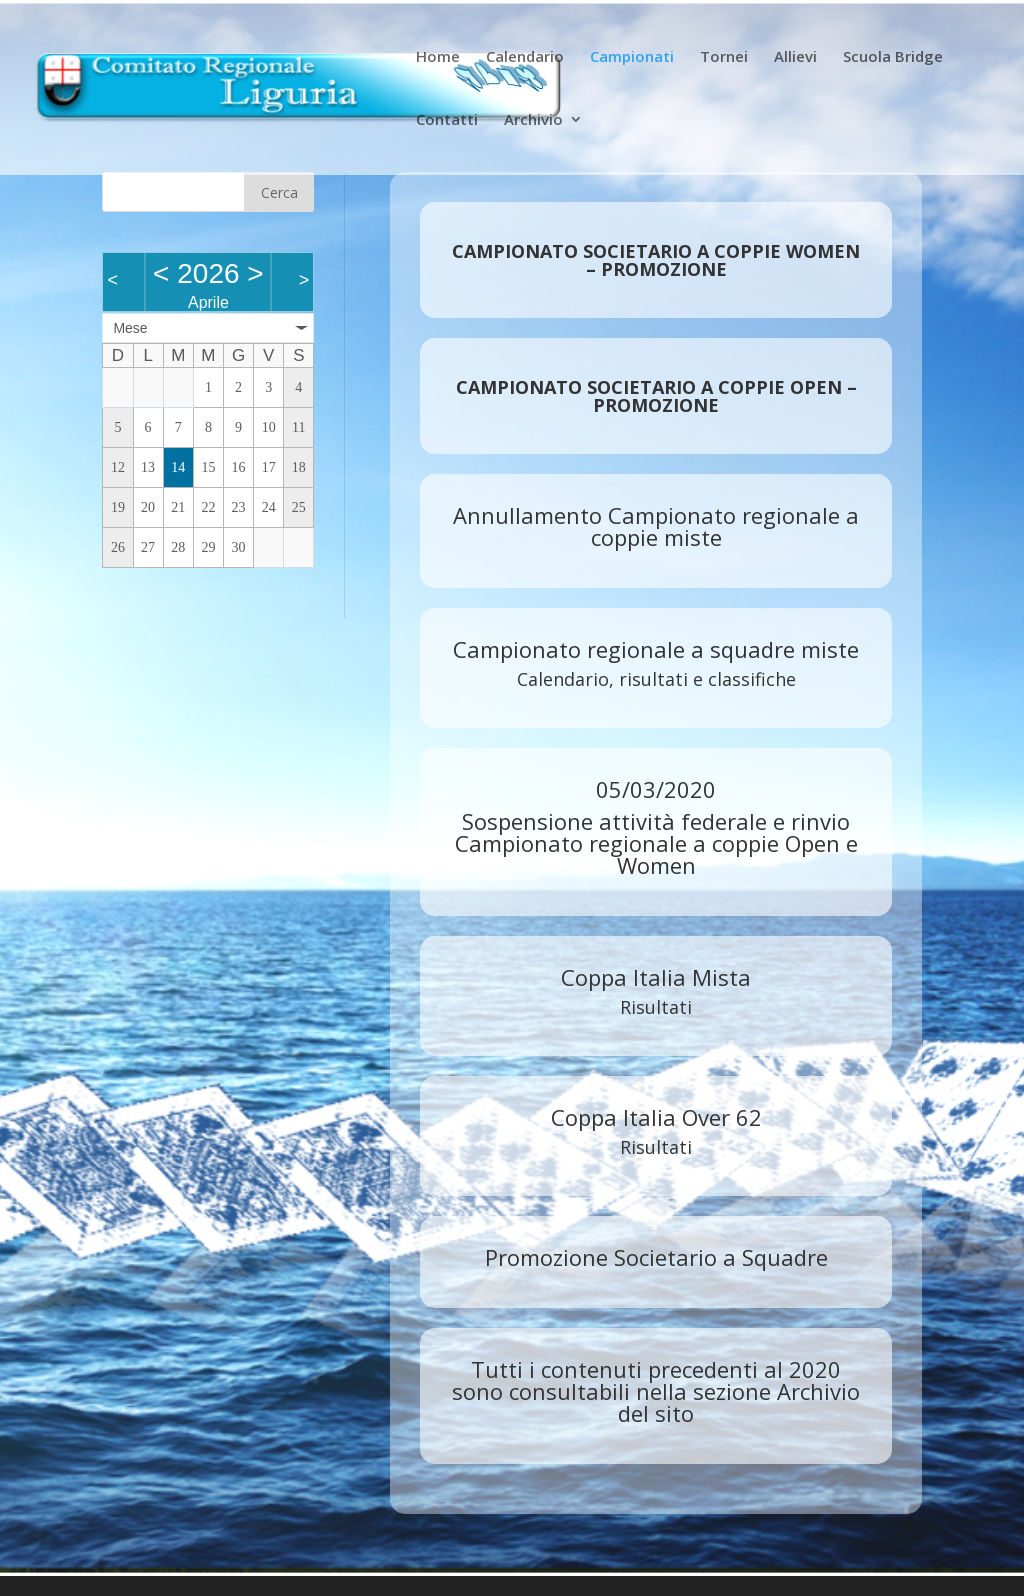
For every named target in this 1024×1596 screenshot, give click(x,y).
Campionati (632, 57)
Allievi (795, 57)
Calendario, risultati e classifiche (656, 679)
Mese (130, 328)
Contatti (447, 120)
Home (438, 57)
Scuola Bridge (893, 57)
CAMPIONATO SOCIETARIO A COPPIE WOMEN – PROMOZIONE (656, 260)
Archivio (533, 120)
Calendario (525, 57)
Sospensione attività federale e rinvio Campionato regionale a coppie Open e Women (656, 843)
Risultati (656, 1007)
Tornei (724, 57)
